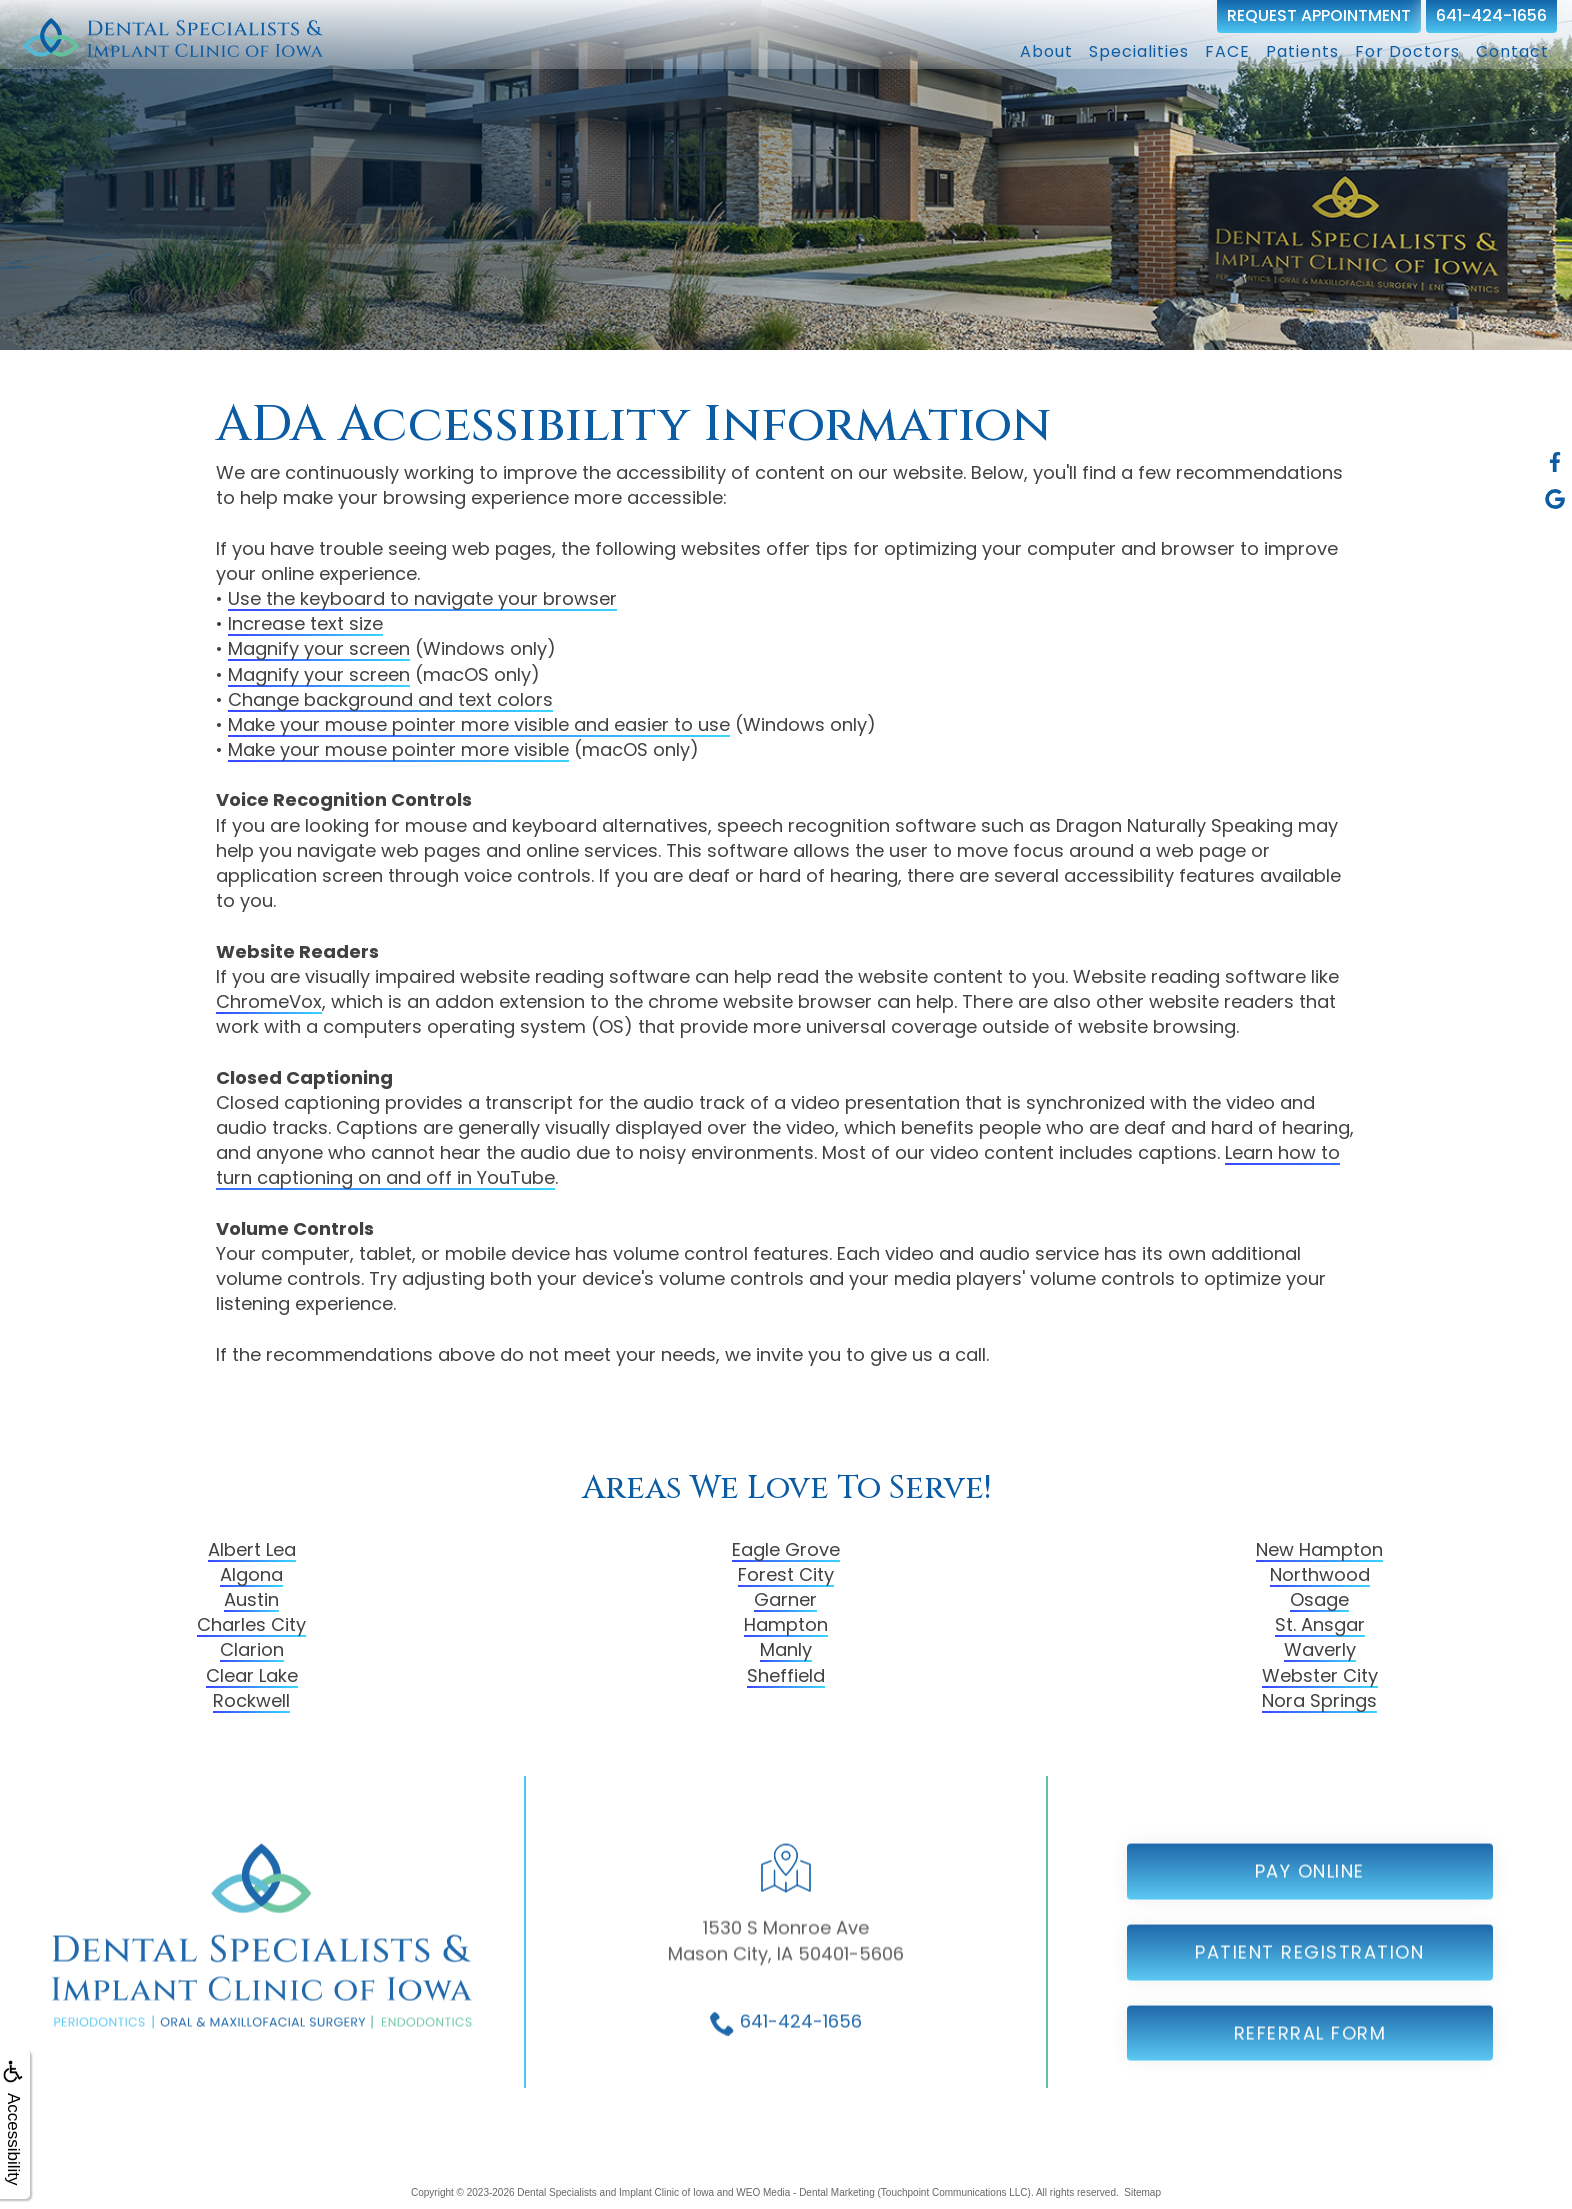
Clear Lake (252, 1675)
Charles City (251, 1624)
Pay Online (1310, 1911)
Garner (785, 1599)
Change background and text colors (390, 699)
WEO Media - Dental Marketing (805, 2192)
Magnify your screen (319, 648)
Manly (786, 1649)
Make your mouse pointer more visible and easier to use (479, 724)
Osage (1319, 1599)
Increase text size (305, 623)
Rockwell (251, 1700)
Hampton (786, 1624)
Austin (251, 1599)
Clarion (252, 1649)
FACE (1227, 51)
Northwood (1320, 1574)
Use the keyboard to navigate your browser (422, 598)
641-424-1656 (1491, 15)
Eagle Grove (786, 1549)
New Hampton (1319, 1549)
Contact (1512, 51)
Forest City (786, 1574)
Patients (1302, 51)
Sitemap (1142, 2192)
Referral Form (1310, 2072)
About (1046, 51)
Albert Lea (252, 1549)
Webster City (1320, 1675)
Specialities (1139, 51)
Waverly (1320, 1649)
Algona (251, 1574)
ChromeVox (269, 1001)
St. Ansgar (1320, 1624)
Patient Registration (1309, 1991)
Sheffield (786, 1675)
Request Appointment (1319, 15)
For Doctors (1407, 51)
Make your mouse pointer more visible (398, 749)
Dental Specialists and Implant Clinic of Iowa (615, 2192)
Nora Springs (1319, 1700)
